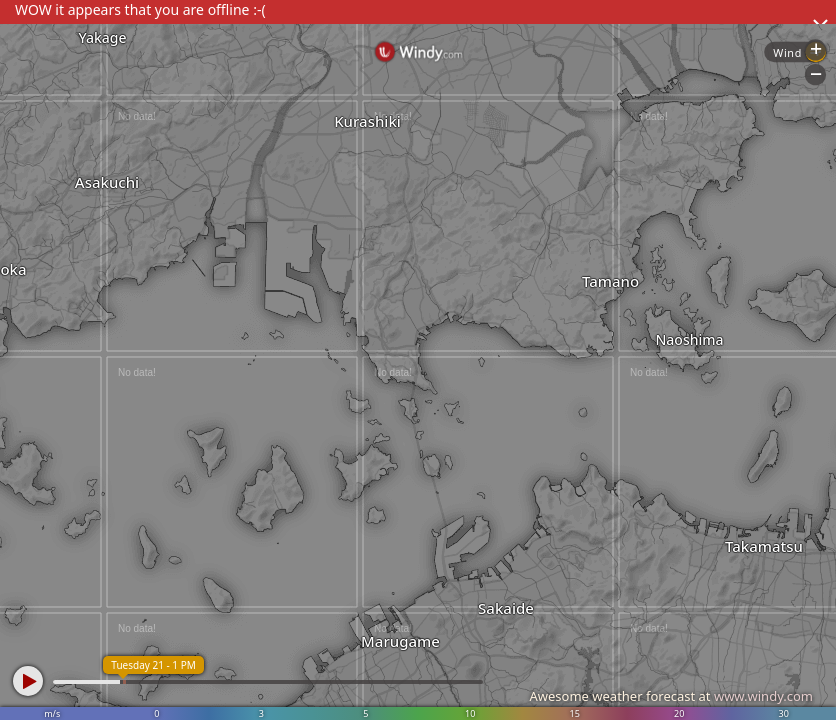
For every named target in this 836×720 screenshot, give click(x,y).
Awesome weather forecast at (671, 696)
